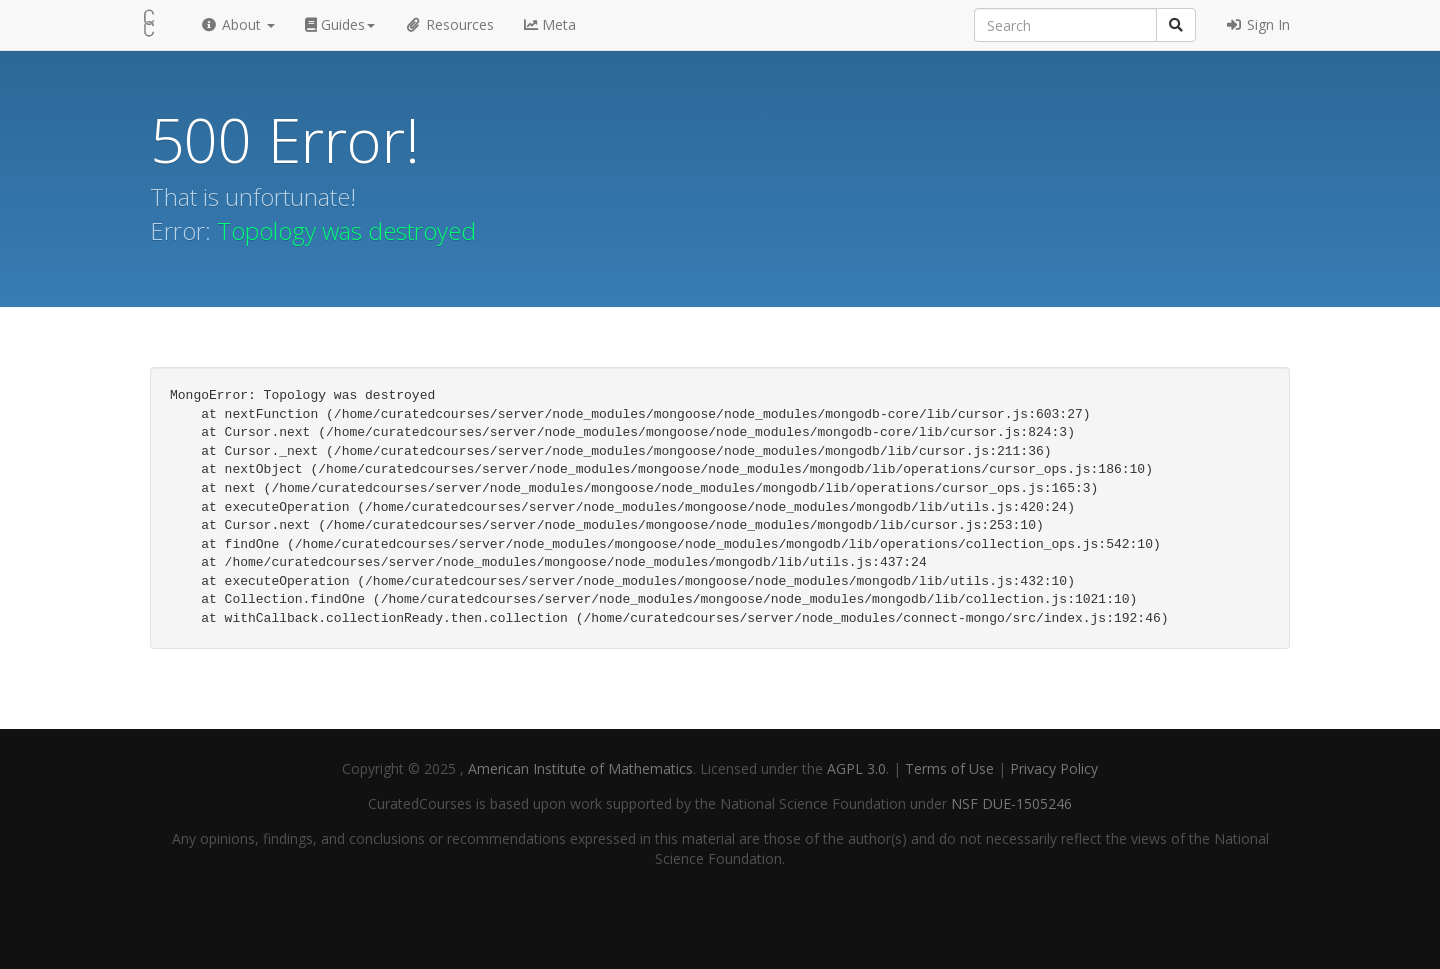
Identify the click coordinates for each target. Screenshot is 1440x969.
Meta (550, 24)
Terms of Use (951, 768)
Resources (450, 24)
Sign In (1258, 24)
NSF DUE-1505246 (1011, 803)
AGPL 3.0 (856, 768)
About (237, 24)
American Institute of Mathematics (580, 768)
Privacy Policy (1054, 768)
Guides (340, 24)
